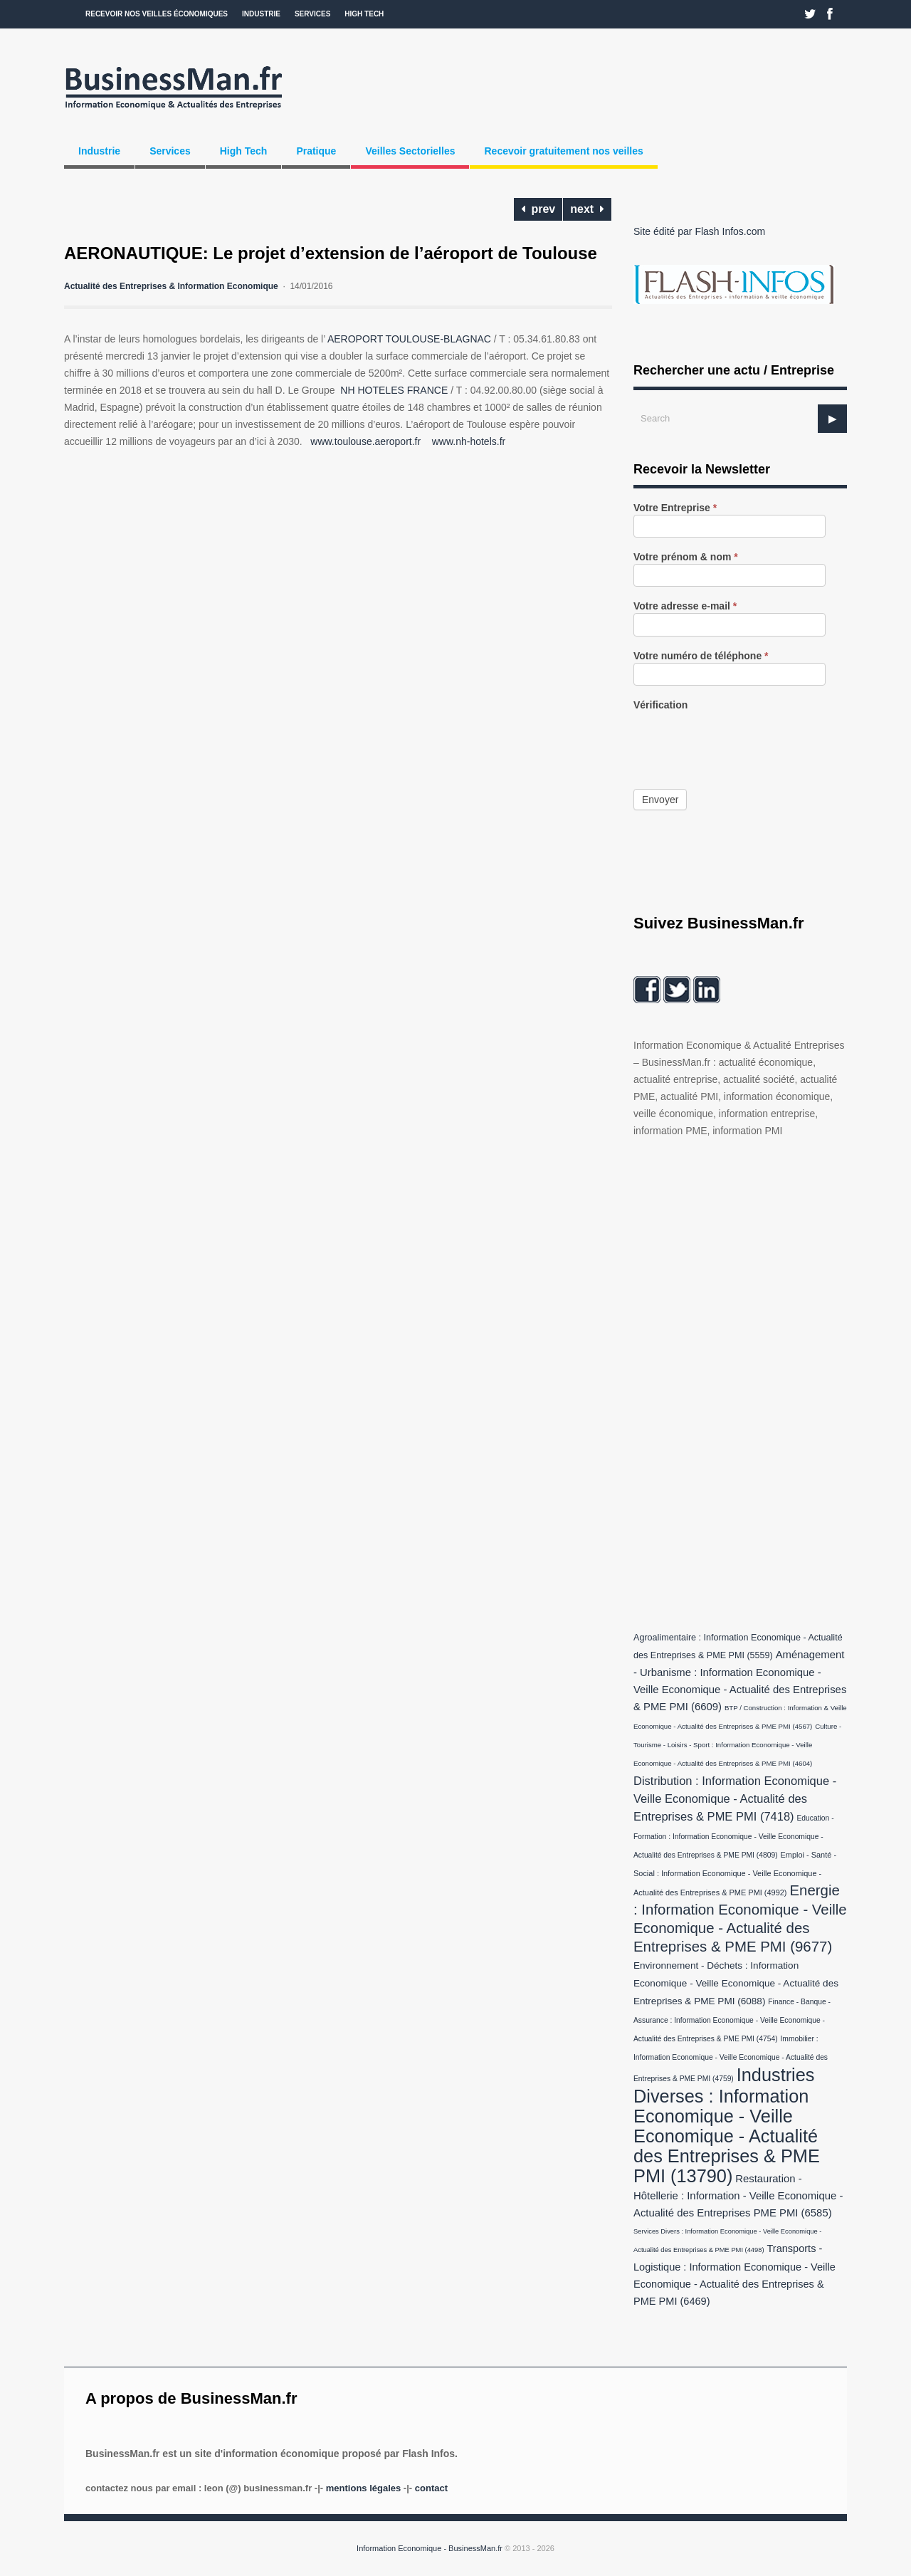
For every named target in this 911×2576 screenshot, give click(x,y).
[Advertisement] (740, 1381)
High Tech (364, 14)
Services (312, 14)
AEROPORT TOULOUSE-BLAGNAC (409, 339)
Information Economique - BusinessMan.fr (429, 2548)
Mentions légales (363, 2488)
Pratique (316, 151)
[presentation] (741, 740)
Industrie (261, 14)
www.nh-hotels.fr (468, 441)
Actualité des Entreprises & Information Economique (171, 286)
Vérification (660, 705)
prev (538, 209)
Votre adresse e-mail (685, 606)
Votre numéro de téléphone (701, 656)
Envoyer (660, 799)
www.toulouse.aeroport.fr (365, 441)
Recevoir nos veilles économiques (156, 14)
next (587, 209)
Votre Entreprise (675, 508)
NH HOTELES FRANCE (394, 390)
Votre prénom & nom (685, 557)
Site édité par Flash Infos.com (699, 231)
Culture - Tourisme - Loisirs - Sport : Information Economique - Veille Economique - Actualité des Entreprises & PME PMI (737, 1744)
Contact (431, 2488)
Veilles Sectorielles (410, 151)
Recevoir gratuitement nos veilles (563, 151)
